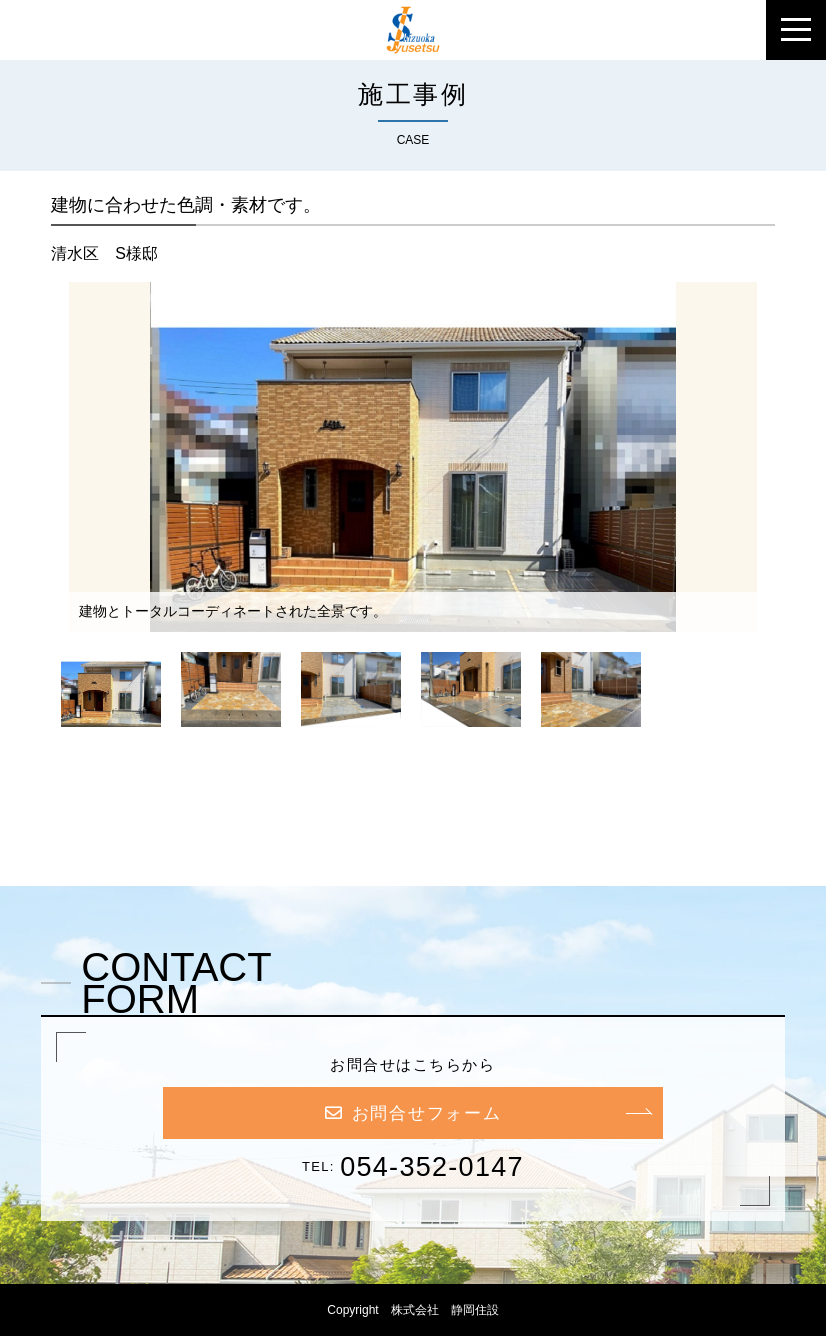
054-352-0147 (432, 1167)
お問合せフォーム (413, 1113)
